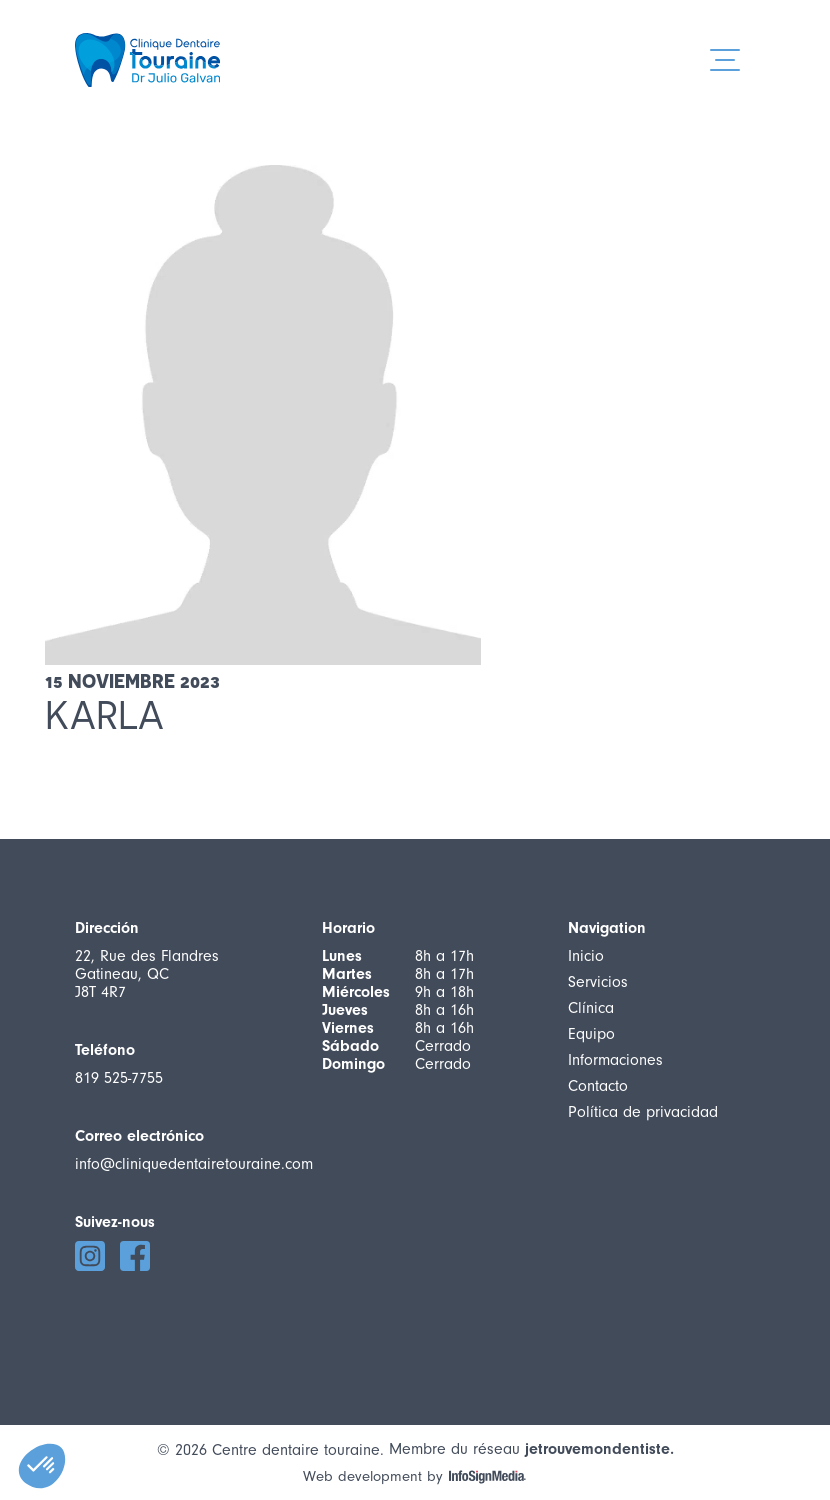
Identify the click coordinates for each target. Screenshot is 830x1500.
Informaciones (615, 1060)
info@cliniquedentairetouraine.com (194, 1164)
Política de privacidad (643, 1112)
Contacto (598, 1086)
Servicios (598, 982)
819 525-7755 (119, 1078)
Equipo (591, 1034)
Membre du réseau (531, 1449)
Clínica (591, 1008)
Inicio (586, 956)
